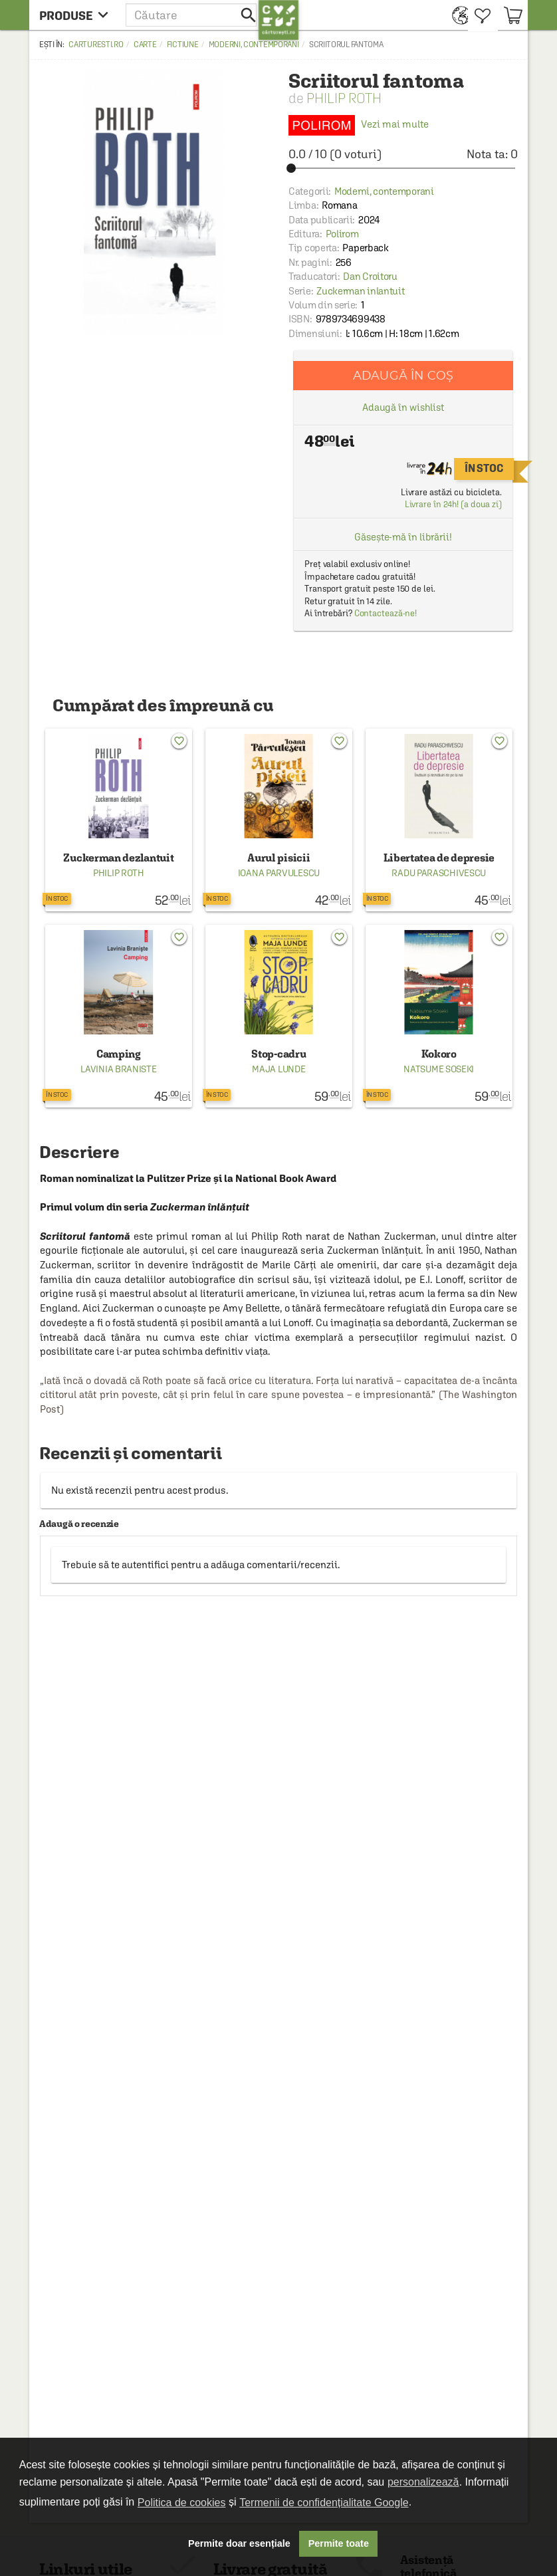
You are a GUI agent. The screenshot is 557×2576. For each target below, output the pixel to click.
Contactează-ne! (385, 613)
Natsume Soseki (438, 1069)
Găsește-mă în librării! (403, 536)
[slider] (403, 168)
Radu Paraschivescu (438, 873)
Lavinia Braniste (118, 1069)
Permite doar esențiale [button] (239, 2543)
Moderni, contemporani (254, 44)
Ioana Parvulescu (279, 873)
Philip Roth (344, 98)
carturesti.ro (95, 44)
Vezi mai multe (358, 124)
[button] (192, 15)
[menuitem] (457, 15)
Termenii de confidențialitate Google (323, 2502)
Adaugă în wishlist (403, 407)
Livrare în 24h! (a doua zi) (453, 504)
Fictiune (183, 44)
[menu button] (77, 15)
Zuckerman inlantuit (360, 290)
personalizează (423, 2482)
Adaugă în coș (403, 375)
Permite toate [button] (338, 2543)
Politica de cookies (182, 2502)
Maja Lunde (278, 1069)
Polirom (342, 233)
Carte (145, 44)
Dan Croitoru (370, 276)
